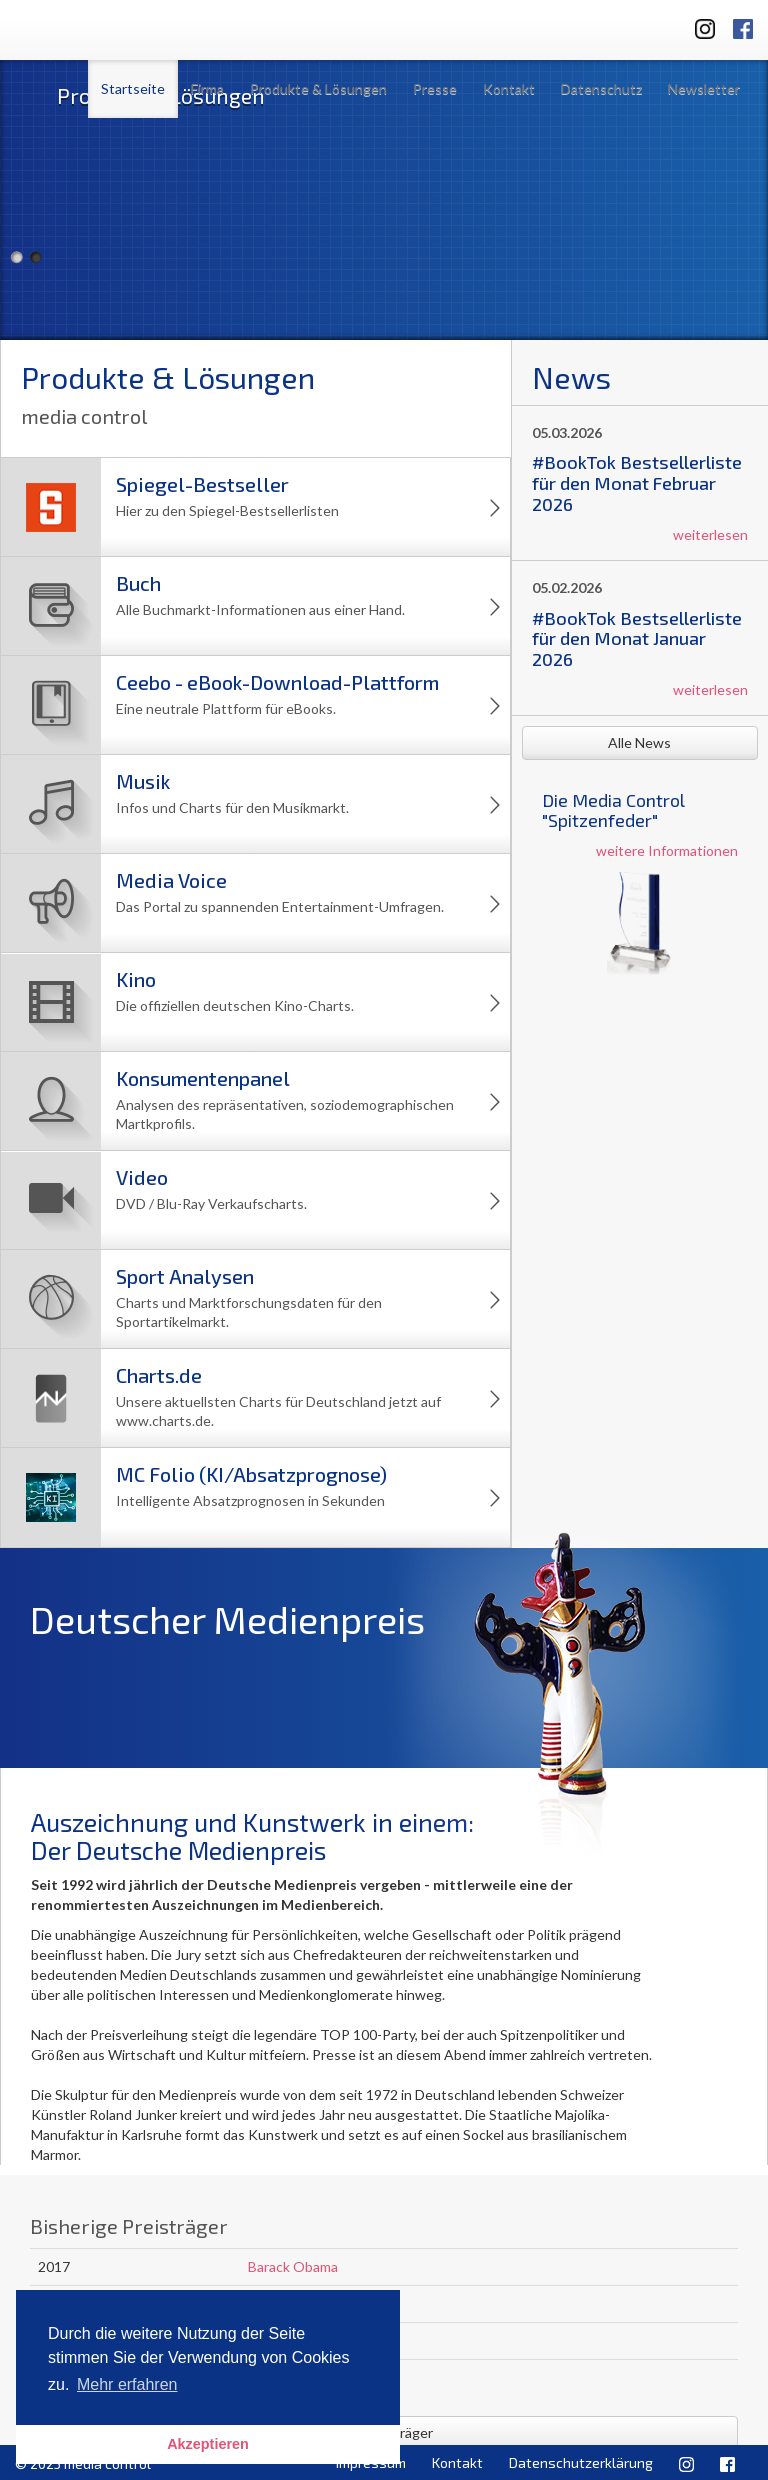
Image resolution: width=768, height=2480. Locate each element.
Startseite (133, 88)
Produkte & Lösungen (318, 88)
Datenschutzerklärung (581, 2462)
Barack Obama (293, 2266)
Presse (435, 88)
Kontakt (509, 88)
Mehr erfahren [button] (127, 2384)
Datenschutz (601, 88)
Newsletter (704, 88)
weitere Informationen (667, 850)
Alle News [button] (639, 742)
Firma (207, 88)
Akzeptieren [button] (208, 2444)
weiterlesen (710, 534)
